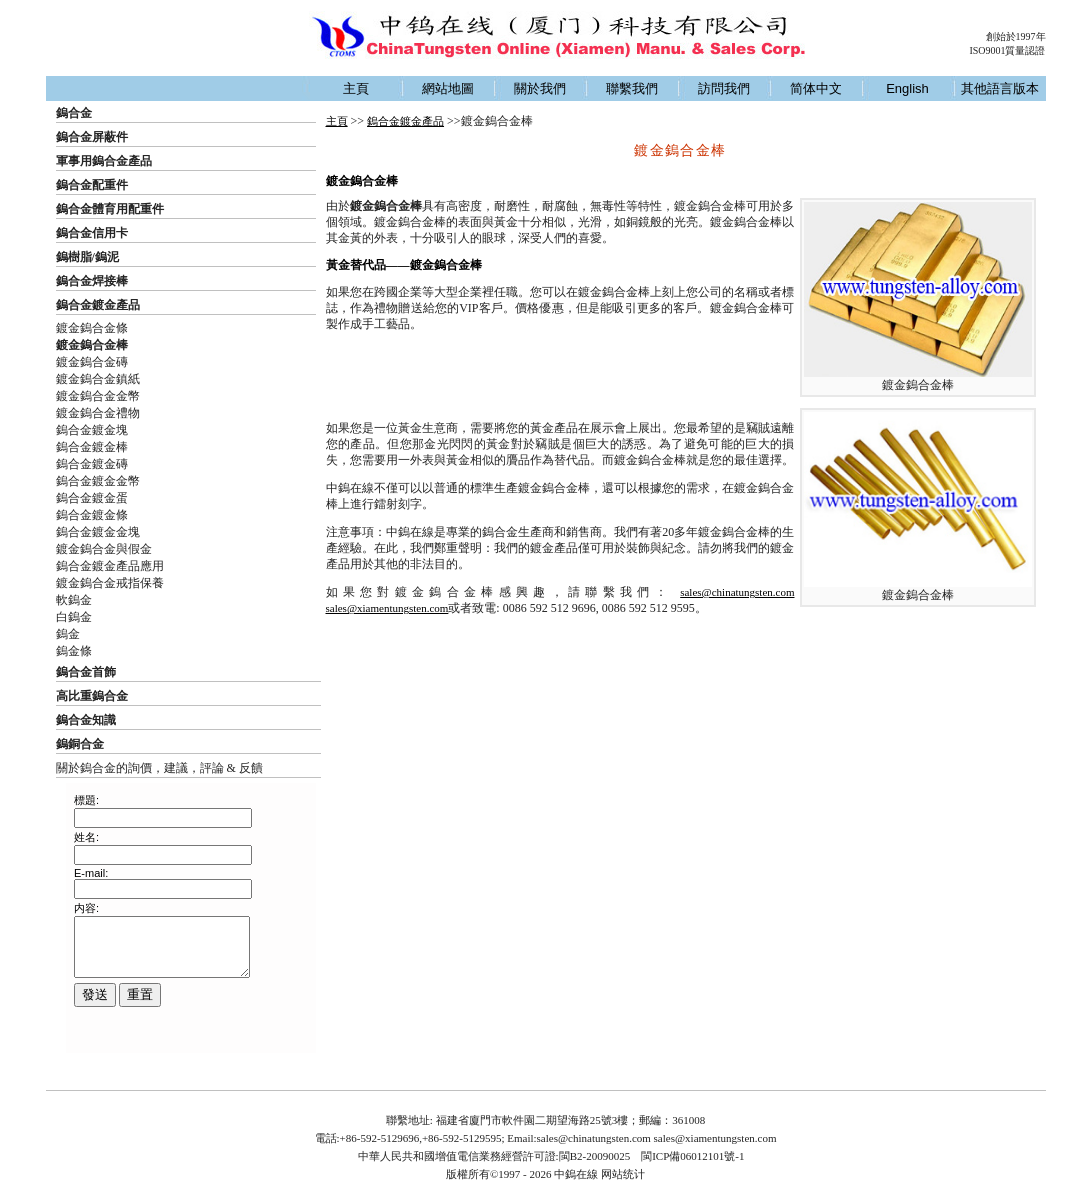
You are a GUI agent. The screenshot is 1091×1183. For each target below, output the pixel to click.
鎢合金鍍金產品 (98, 305)
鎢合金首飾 (86, 672)
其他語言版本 (1000, 88)
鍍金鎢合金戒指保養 (110, 583)
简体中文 (816, 88)
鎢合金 (74, 113)
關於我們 (540, 88)
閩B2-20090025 (595, 1156)
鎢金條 (74, 651)
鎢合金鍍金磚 (92, 464)
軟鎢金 (74, 600)
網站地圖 (448, 88)
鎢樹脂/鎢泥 (87, 257)
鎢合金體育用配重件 (110, 209)
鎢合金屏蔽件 (92, 137)
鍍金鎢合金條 (92, 328)
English (907, 88)
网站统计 (623, 1174)
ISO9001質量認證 (1007, 50)
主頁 (356, 88)
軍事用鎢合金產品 (104, 161)
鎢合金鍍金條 (92, 515)
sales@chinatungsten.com (737, 592)
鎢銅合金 (80, 744)
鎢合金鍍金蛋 (92, 498)
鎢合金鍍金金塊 (98, 532)
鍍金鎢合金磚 (92, 362)
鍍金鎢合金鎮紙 (98, 379)
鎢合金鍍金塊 (92, 430)
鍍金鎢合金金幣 (98, 396)
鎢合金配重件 (92, 185)
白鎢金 (74, 617)
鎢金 (68, 634)
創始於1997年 (1016, 36)
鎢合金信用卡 (92, 233)
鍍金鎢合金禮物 (98, 413)
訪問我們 (724, 88)
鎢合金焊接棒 (92, 281)
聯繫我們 (632, 88)
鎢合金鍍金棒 (92, 447)
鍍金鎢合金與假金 (104, 549)
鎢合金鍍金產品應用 (110, 566)
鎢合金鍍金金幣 (98, 481)
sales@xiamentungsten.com (387, 608)
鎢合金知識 (86, 720)
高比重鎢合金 (92, 696)
